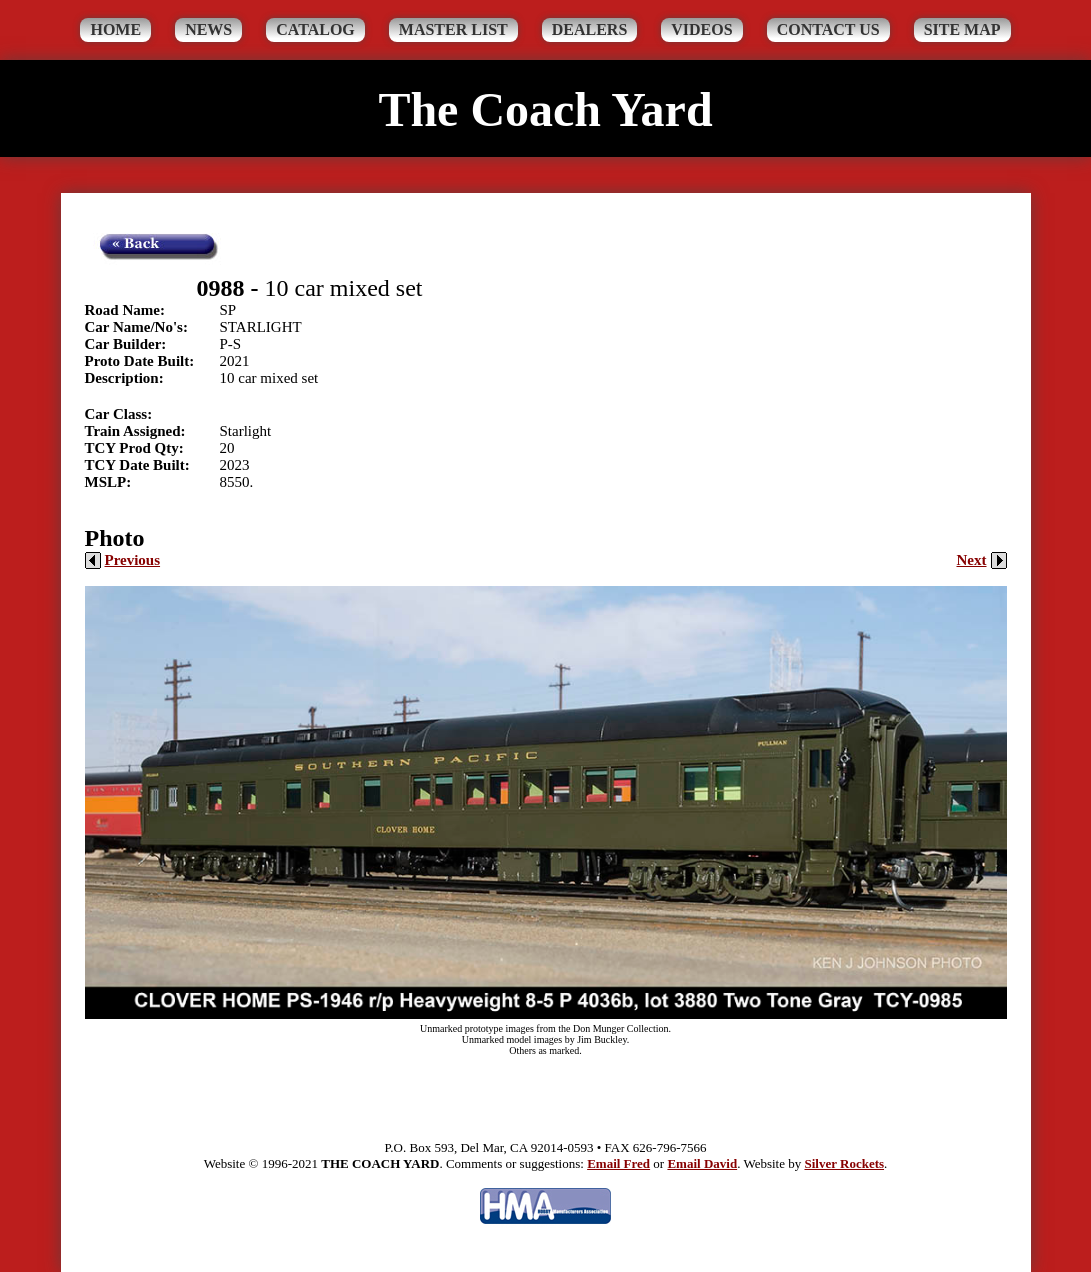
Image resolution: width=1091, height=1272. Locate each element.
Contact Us (828, 29)
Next (982, 560)
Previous (123, 560)
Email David (702, 1163)
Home (115, 29)
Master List (453, 29)
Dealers (590, 29)
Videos (701, 29)
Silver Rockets (844, 1163)
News (208, 29)
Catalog (315, 29)
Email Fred (618, 1163)
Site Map (962, 29)
